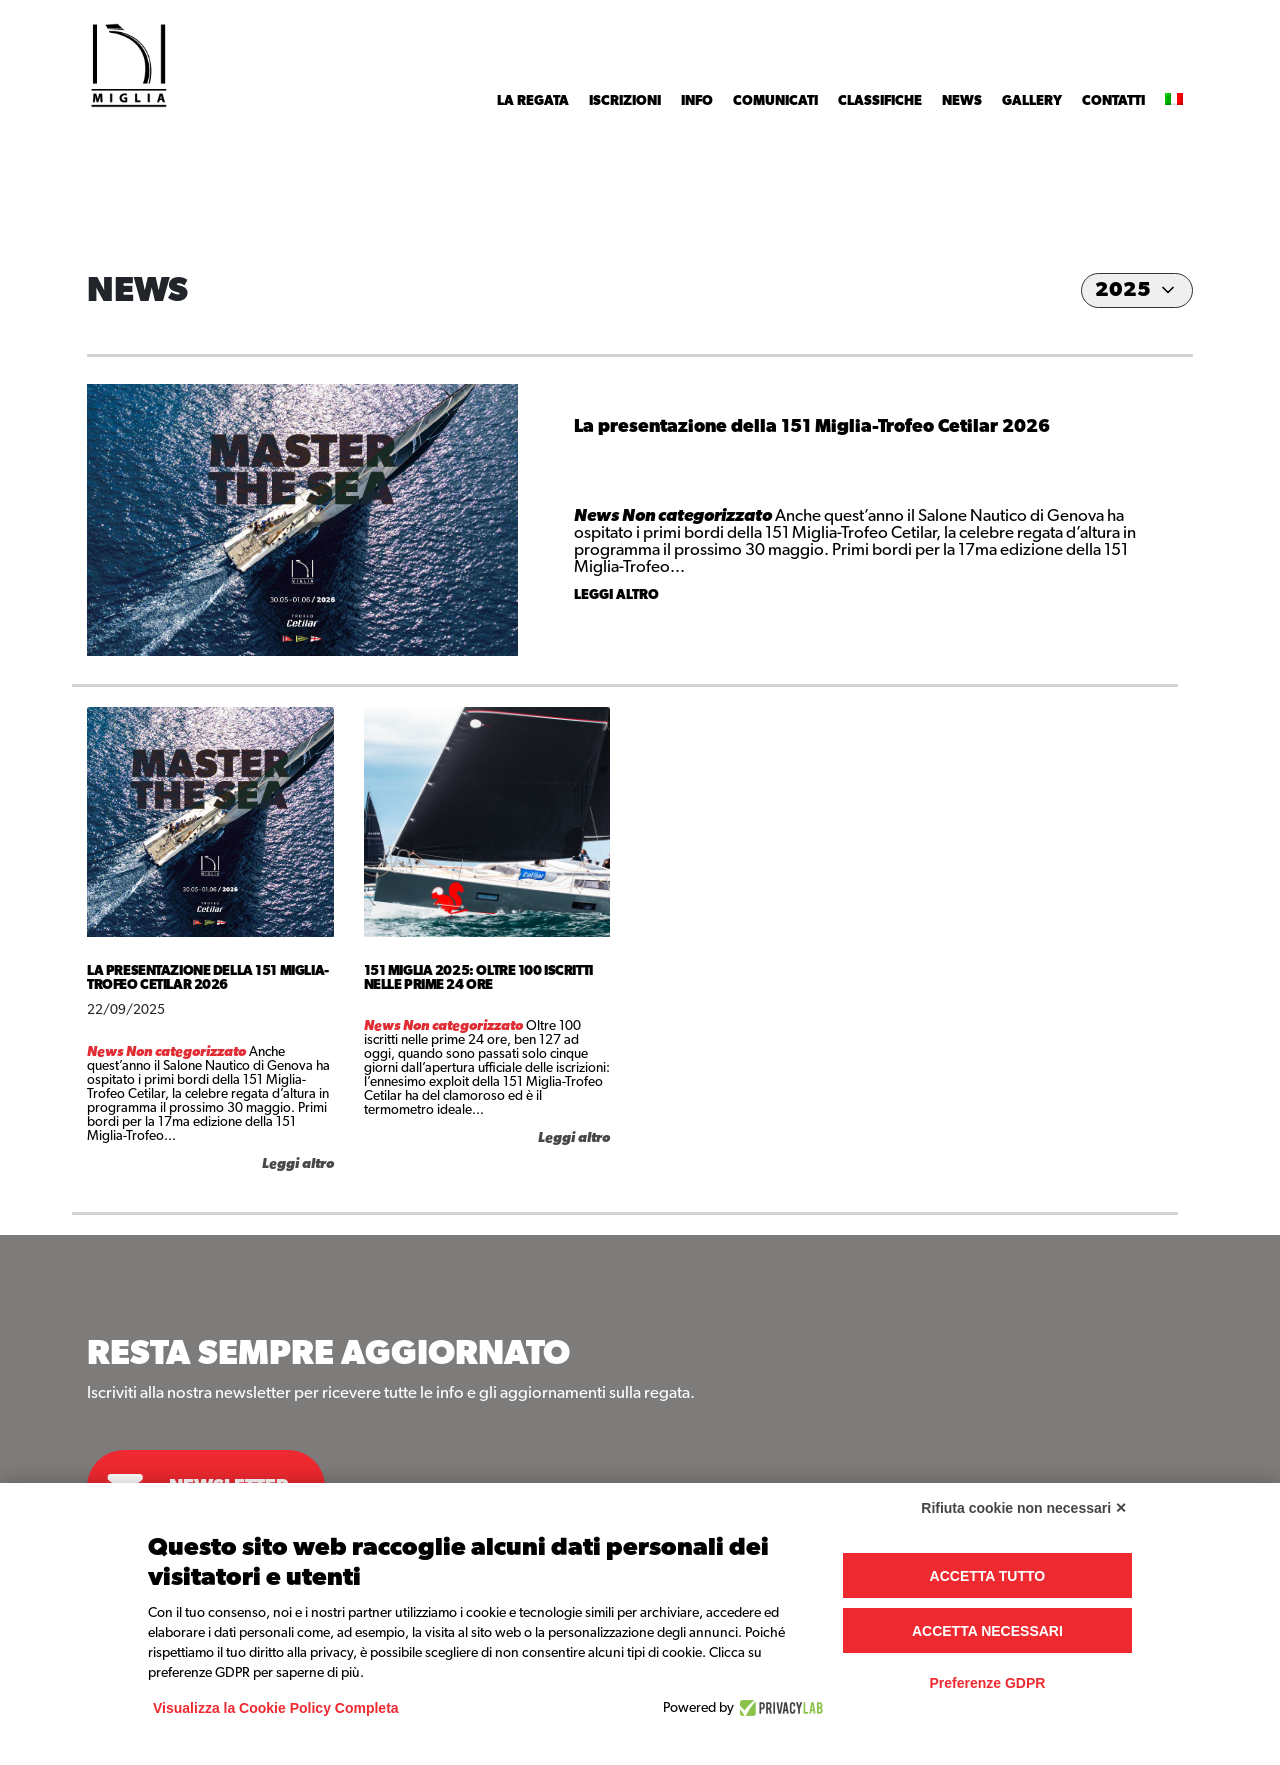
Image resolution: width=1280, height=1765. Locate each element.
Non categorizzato (698, 515)
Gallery (1032, 101)
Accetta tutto (988, 1576)
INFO (697, 101)
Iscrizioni (625, 101)
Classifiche (880, 101)
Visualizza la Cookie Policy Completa (276, 1708)
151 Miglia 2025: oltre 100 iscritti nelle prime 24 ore (478, 978)
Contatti (1113, 101)
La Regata (533, 101)
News (962, 101)
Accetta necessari (987, 1631)
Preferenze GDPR (987, 1683)
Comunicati (775, 101)
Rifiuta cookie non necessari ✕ (1024, 1508)
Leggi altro (616, 595)
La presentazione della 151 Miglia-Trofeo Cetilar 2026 (812, 427)
